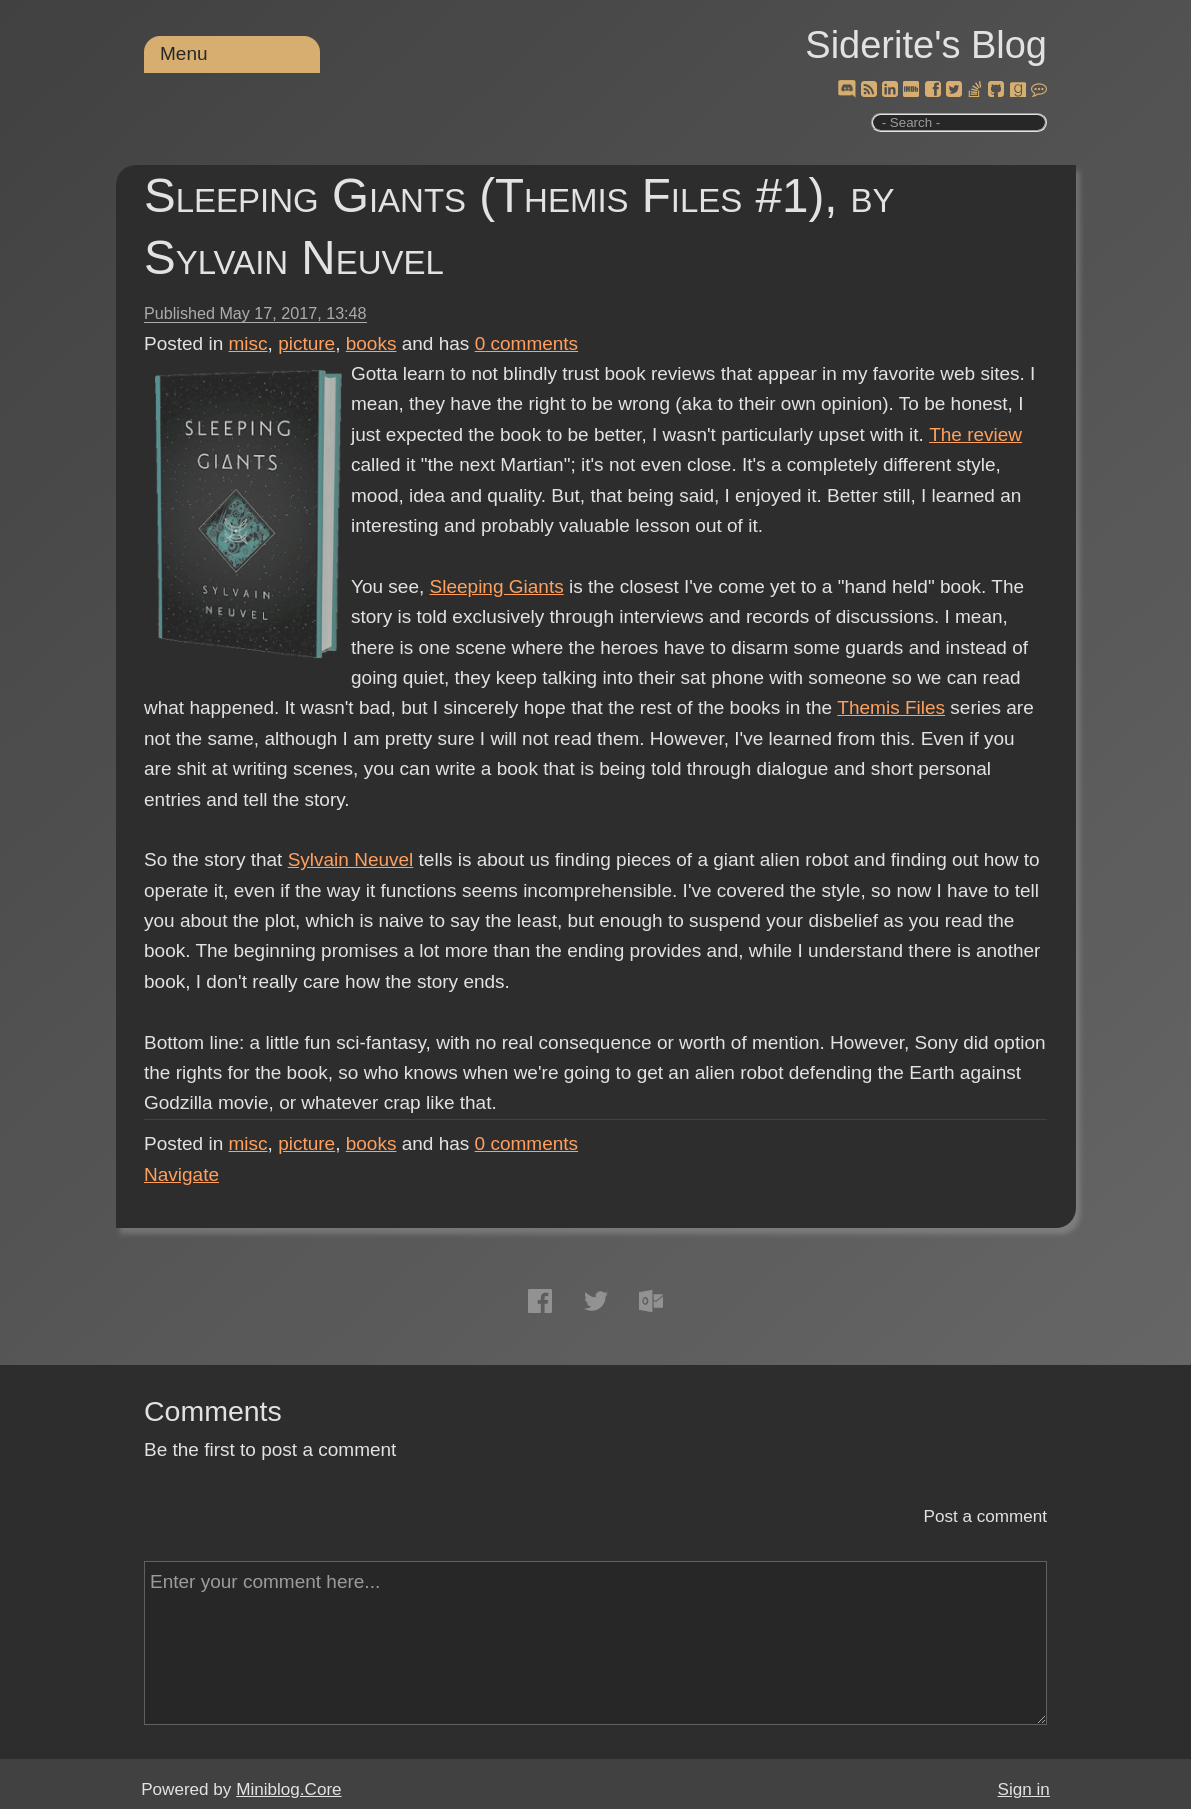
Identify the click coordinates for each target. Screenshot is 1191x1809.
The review (975, 434)
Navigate (181, 1174)
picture (306, 343)
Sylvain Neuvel (351, 859)
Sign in (1024, 1789)
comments (527, 343)
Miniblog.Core (288, 1789)
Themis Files (891, 707)
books (371, 343)
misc (248, 343)
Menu (184, 53)
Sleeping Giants (497, 586)
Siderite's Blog (926, 45)
